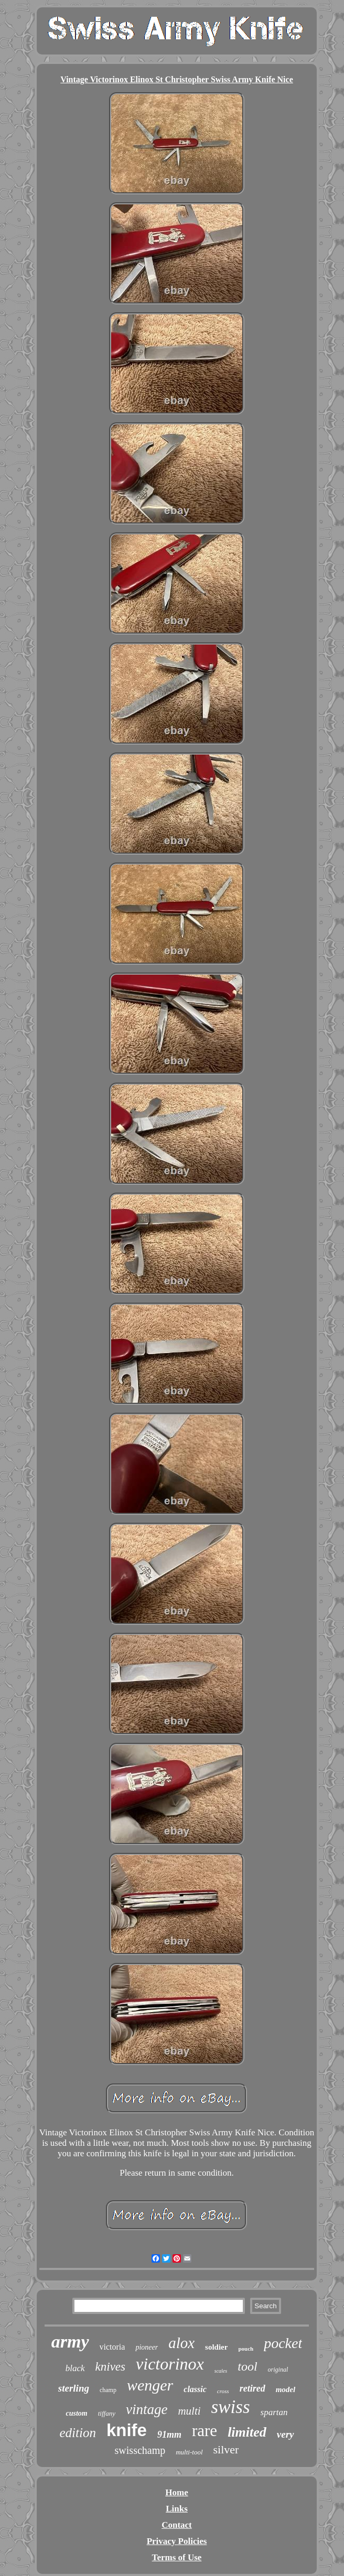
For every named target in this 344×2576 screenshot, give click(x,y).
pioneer (146, 2347)
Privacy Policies (177, 2541)
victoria (112, 2346)
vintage (146, 2409)
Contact (177, 2525)
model (286, 2389)
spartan (274, 2412)
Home (176, 2492)
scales (220, 2371)
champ (108, 2390)
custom (76, 2413)
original (278, 2369)
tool (247, 2366)
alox (181, 2342)
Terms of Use (177, 2557)
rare (204, 2430)
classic (195, 2389)
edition (77, 2433)
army (70, 2341)
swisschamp (140, 2450)
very (285, 2434)
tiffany (106, 2413)
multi (189, 2411)
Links (177, 2509)
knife (126, 2430)
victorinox (170, 2363)
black (75, 2368)
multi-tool (189, 2452)
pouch (245, 2348)
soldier (216, 2347)
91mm (169, 2434)
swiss (230, 2407)
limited (247, 2432)
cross (223, 2391)
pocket (283, 2343)
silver (226, 2449)
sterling (73, 2388)
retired (252, 2388)
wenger (150, 2385)
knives (110, 2366)
